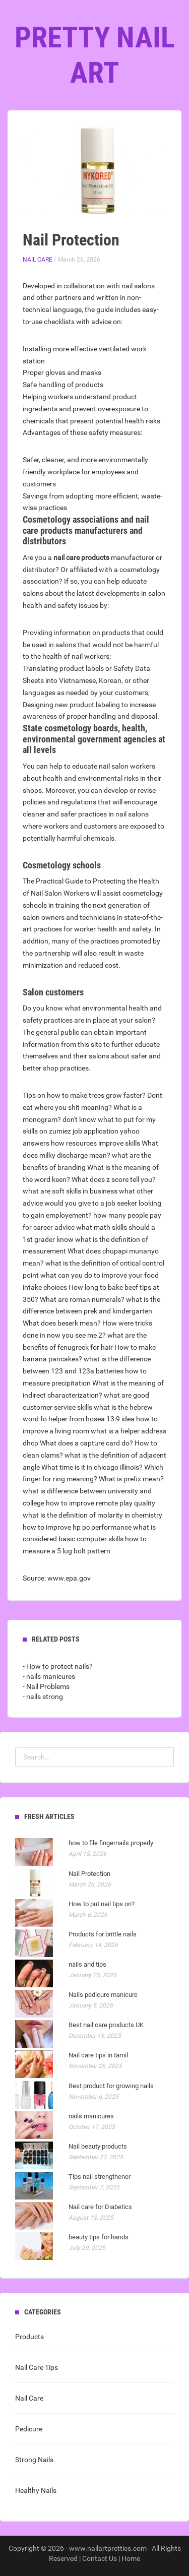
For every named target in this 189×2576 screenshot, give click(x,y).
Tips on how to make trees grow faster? (84, 1095)
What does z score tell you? (114, 1179)
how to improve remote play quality (100, 1503)
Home (130, 2558)
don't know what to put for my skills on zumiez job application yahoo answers (89, 1131)
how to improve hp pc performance (77, 1527)
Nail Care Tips (36, 2367)
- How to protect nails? (58, 1666)
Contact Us (99, 2558)
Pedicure (28, 2429)
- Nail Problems (46, 1686)
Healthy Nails (35, 2490)
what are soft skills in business (70, 1191)
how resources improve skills (95, 1143)
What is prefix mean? (131, 1479)
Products (29, 2337)
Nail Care (37, 259)
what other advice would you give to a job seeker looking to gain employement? (92, 1203)
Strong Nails (34, 2460)
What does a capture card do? (86, 1443)
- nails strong (43, 1696)
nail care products (81, 557)
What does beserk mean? (62, 1323)
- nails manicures (49, 1676)
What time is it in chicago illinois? (92, 1467)
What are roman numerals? (82, 1299)
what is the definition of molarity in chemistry (92, 1515)
